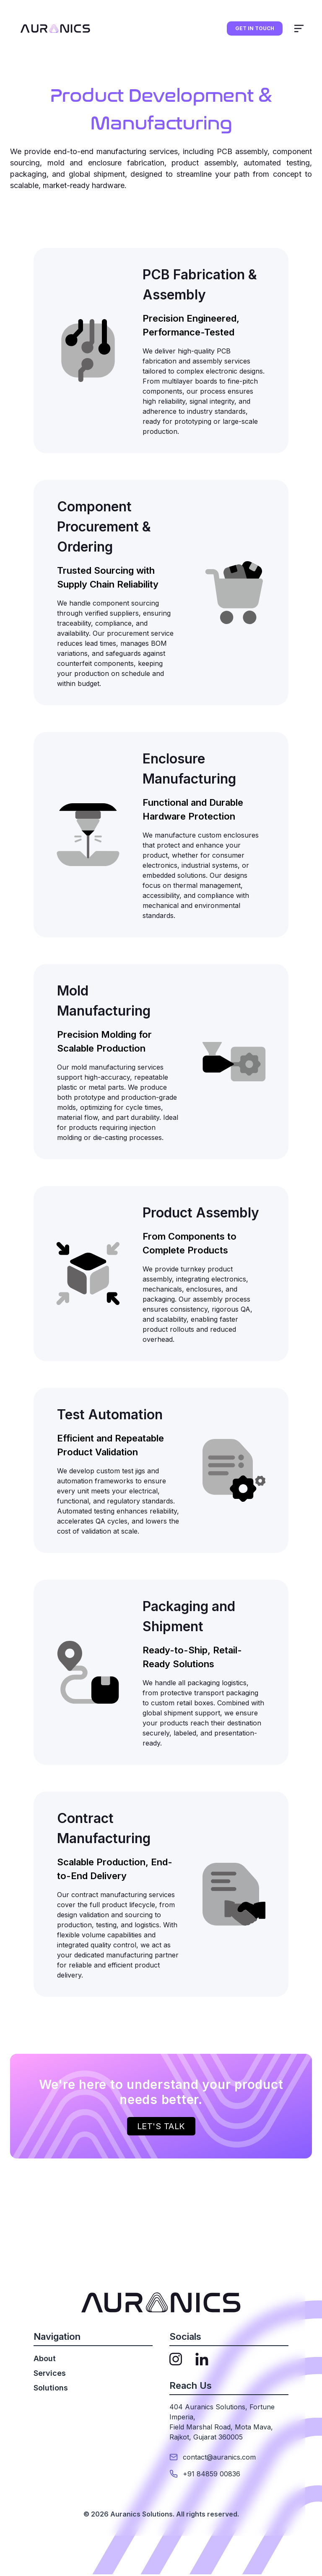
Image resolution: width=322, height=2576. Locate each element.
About (45, 2358)
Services (50, 2373)
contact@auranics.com (219, 2457)
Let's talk (161, 2126)
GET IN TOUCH (254, 28)
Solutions (51, 2387)
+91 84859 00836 (211, 2474)
